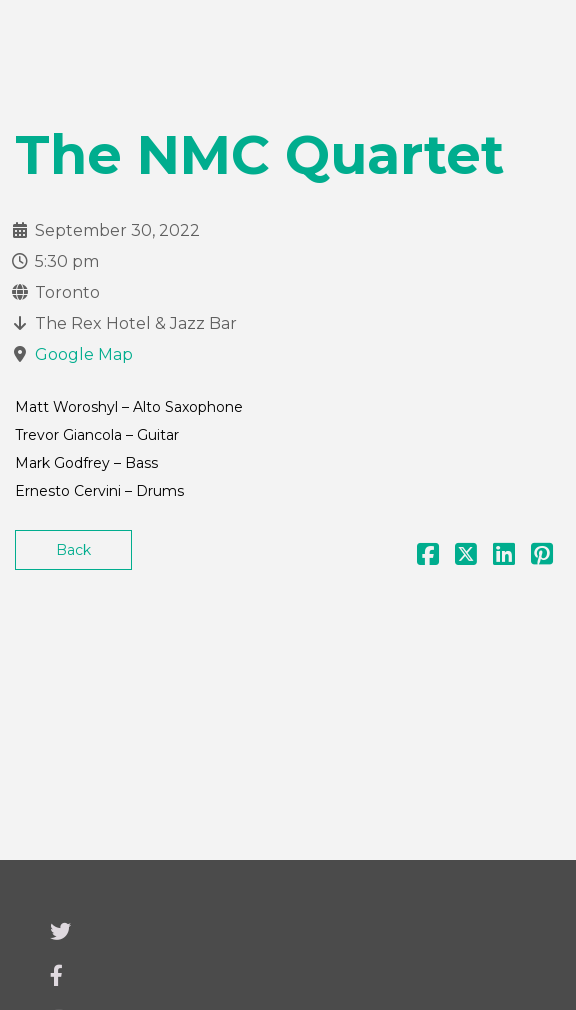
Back (73, 550)
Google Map (84, 354)
